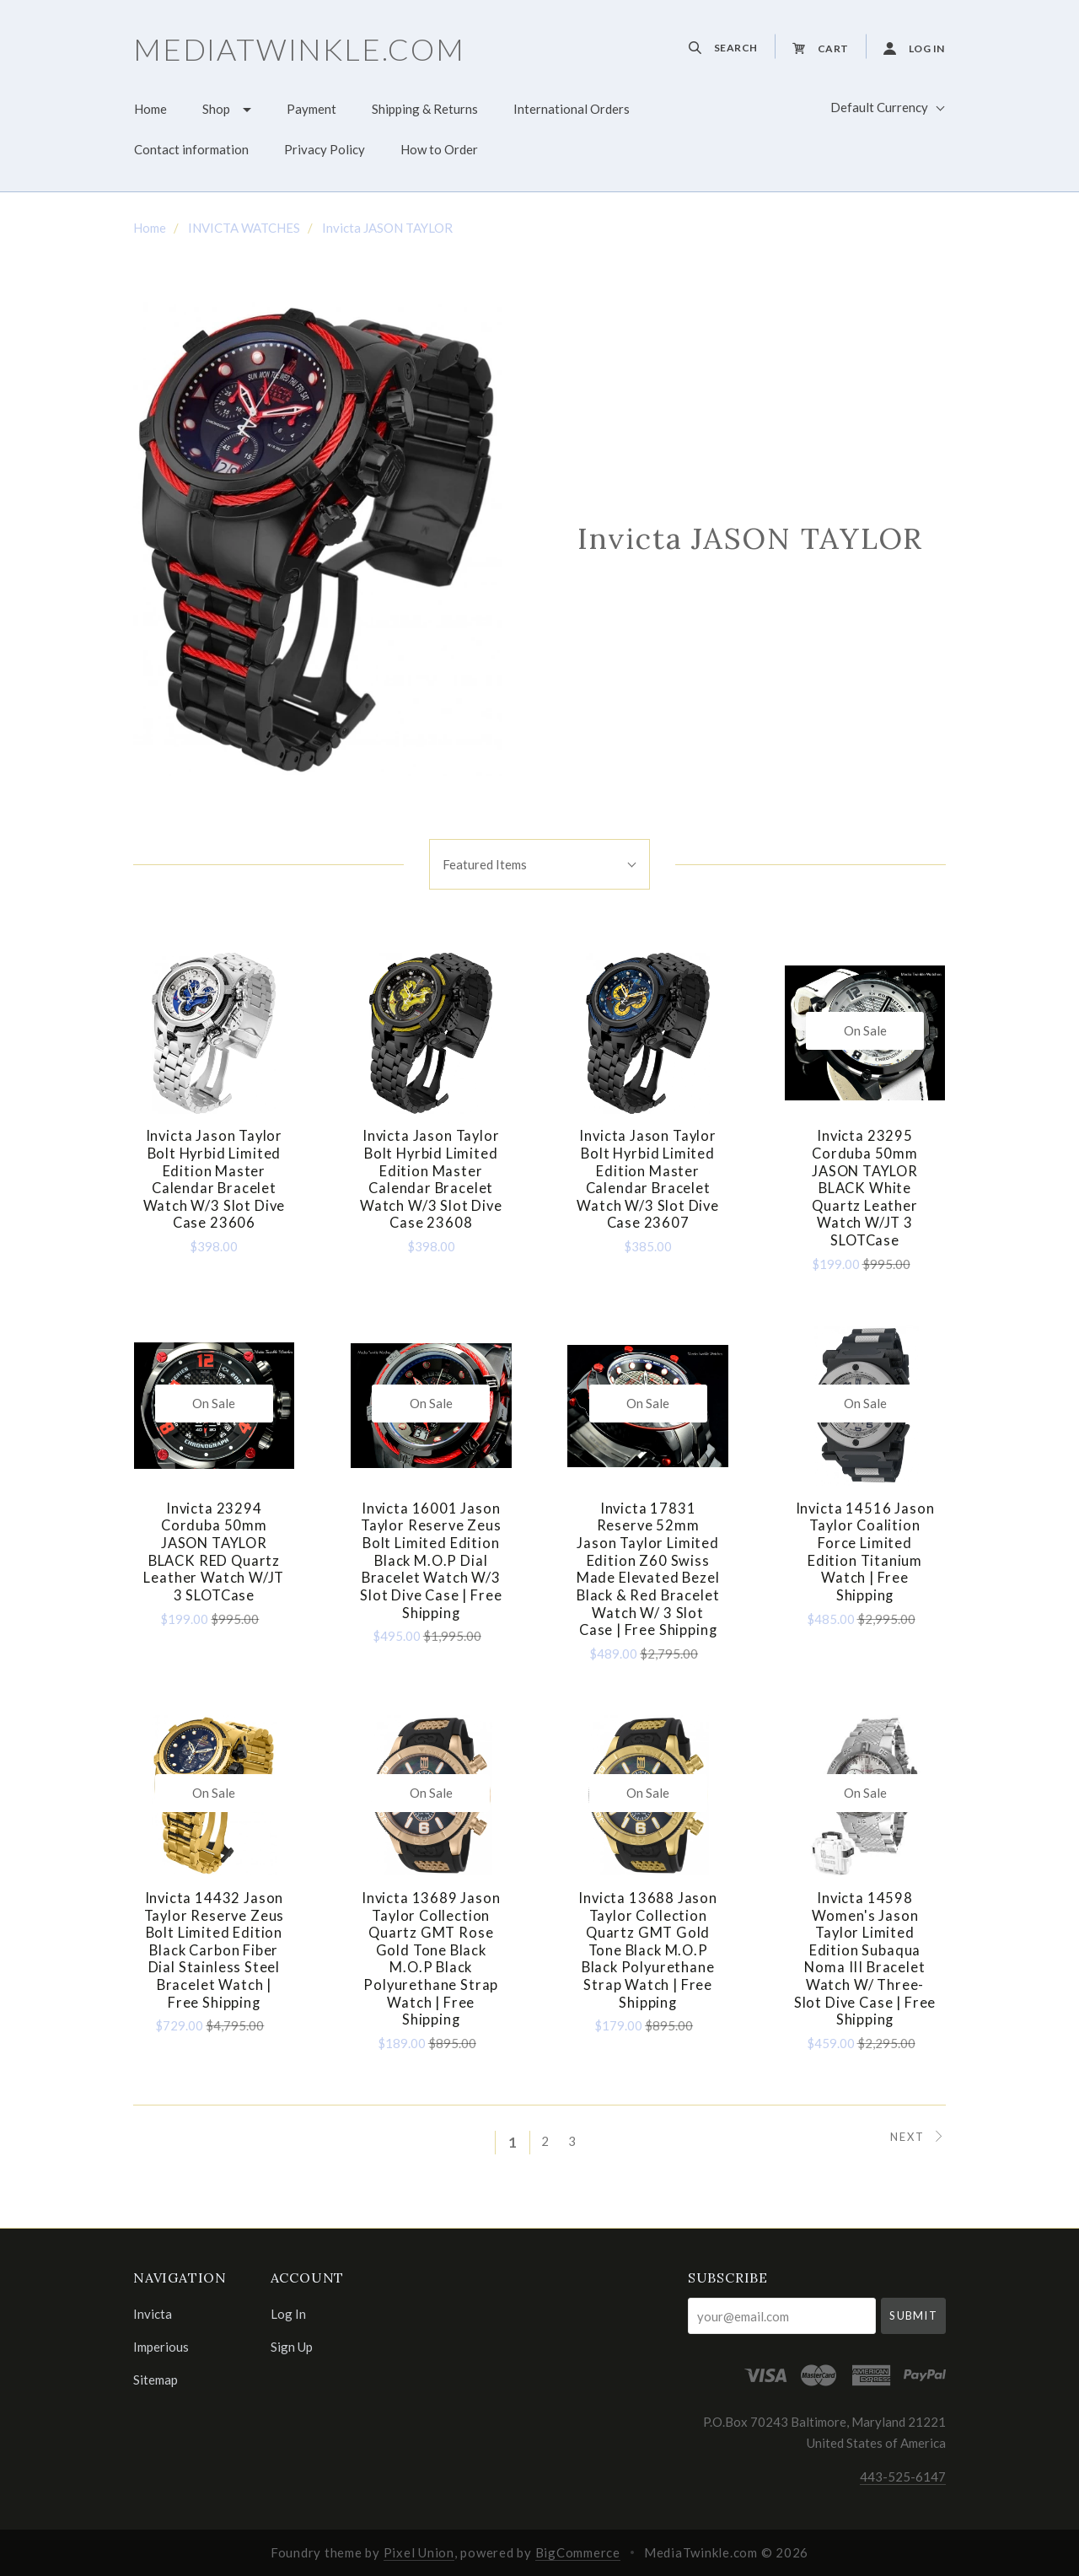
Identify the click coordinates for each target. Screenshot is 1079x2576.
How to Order (439, 149)
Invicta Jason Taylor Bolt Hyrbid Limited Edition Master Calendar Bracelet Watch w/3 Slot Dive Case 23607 (648, 1179)
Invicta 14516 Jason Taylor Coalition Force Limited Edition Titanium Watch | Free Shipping (865, 1552)
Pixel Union (419, 2552)
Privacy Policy (324, 149)
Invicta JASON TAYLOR (387, 227)
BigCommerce (577, 2552)
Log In (288, 2313)
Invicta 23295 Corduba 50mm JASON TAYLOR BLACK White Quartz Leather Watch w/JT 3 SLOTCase (865, 1188)
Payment (311, 108)
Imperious (161, 2346)
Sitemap (155, 2379)
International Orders (571, 108)
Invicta (152, 2313)
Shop (216, 108)
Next (918, 2137)
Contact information (191, 149)
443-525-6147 (903, 2476)
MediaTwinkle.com (299, 48)
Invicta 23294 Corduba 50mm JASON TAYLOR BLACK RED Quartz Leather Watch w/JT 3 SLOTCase (213, 1552)
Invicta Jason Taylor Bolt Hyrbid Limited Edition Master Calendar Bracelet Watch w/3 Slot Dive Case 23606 (214, 1179)
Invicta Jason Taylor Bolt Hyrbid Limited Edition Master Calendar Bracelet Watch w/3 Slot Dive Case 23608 (431, 1179)
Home (150, 108)
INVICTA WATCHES (244, 227)
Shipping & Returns (425, 108)
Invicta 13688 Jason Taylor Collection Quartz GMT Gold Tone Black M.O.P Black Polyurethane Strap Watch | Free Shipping (647, 1950)
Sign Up (292, 2346)
